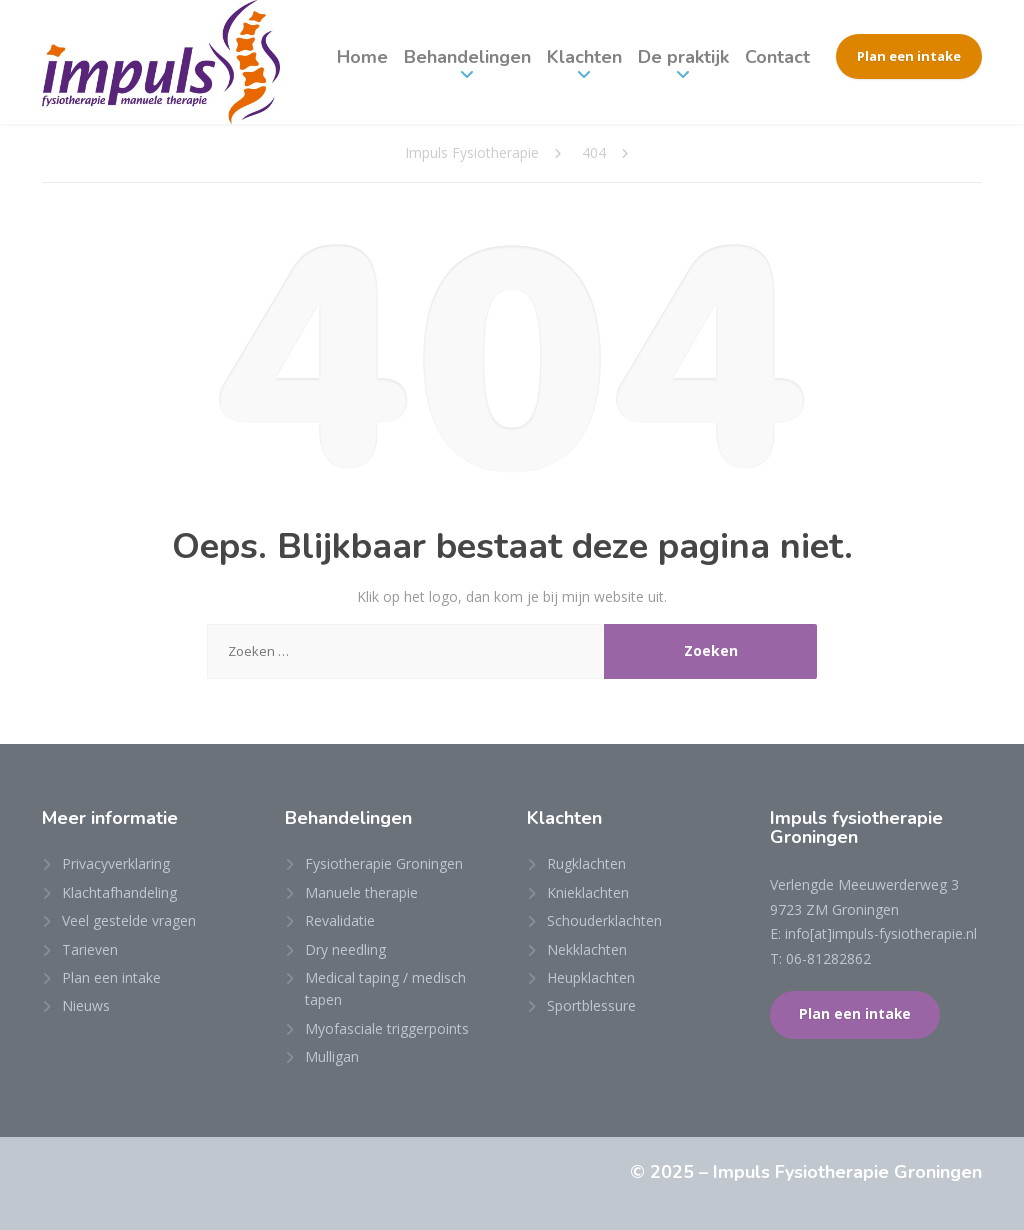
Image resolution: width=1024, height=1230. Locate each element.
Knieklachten (588, 892)
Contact (777, 57)
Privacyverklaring (116, 863)
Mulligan (332, 1056)
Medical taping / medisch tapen (385, 988)
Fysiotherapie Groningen (384, 863)
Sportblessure (591, 1005)
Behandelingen (467, 57)
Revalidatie (340, 920)
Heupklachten (591, 977)
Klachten (584, 57)
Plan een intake (909, 56)
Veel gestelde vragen (129, 920)
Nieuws (86, 1005)
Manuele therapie (361, 892)
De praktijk (683, 57)
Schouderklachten (604, 920)
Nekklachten (587, 949)
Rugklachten (586, 863)
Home (362, 57)
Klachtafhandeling (119, 892)
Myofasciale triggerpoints (387, 1028)
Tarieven (90, 949)
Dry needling (345, 949)
